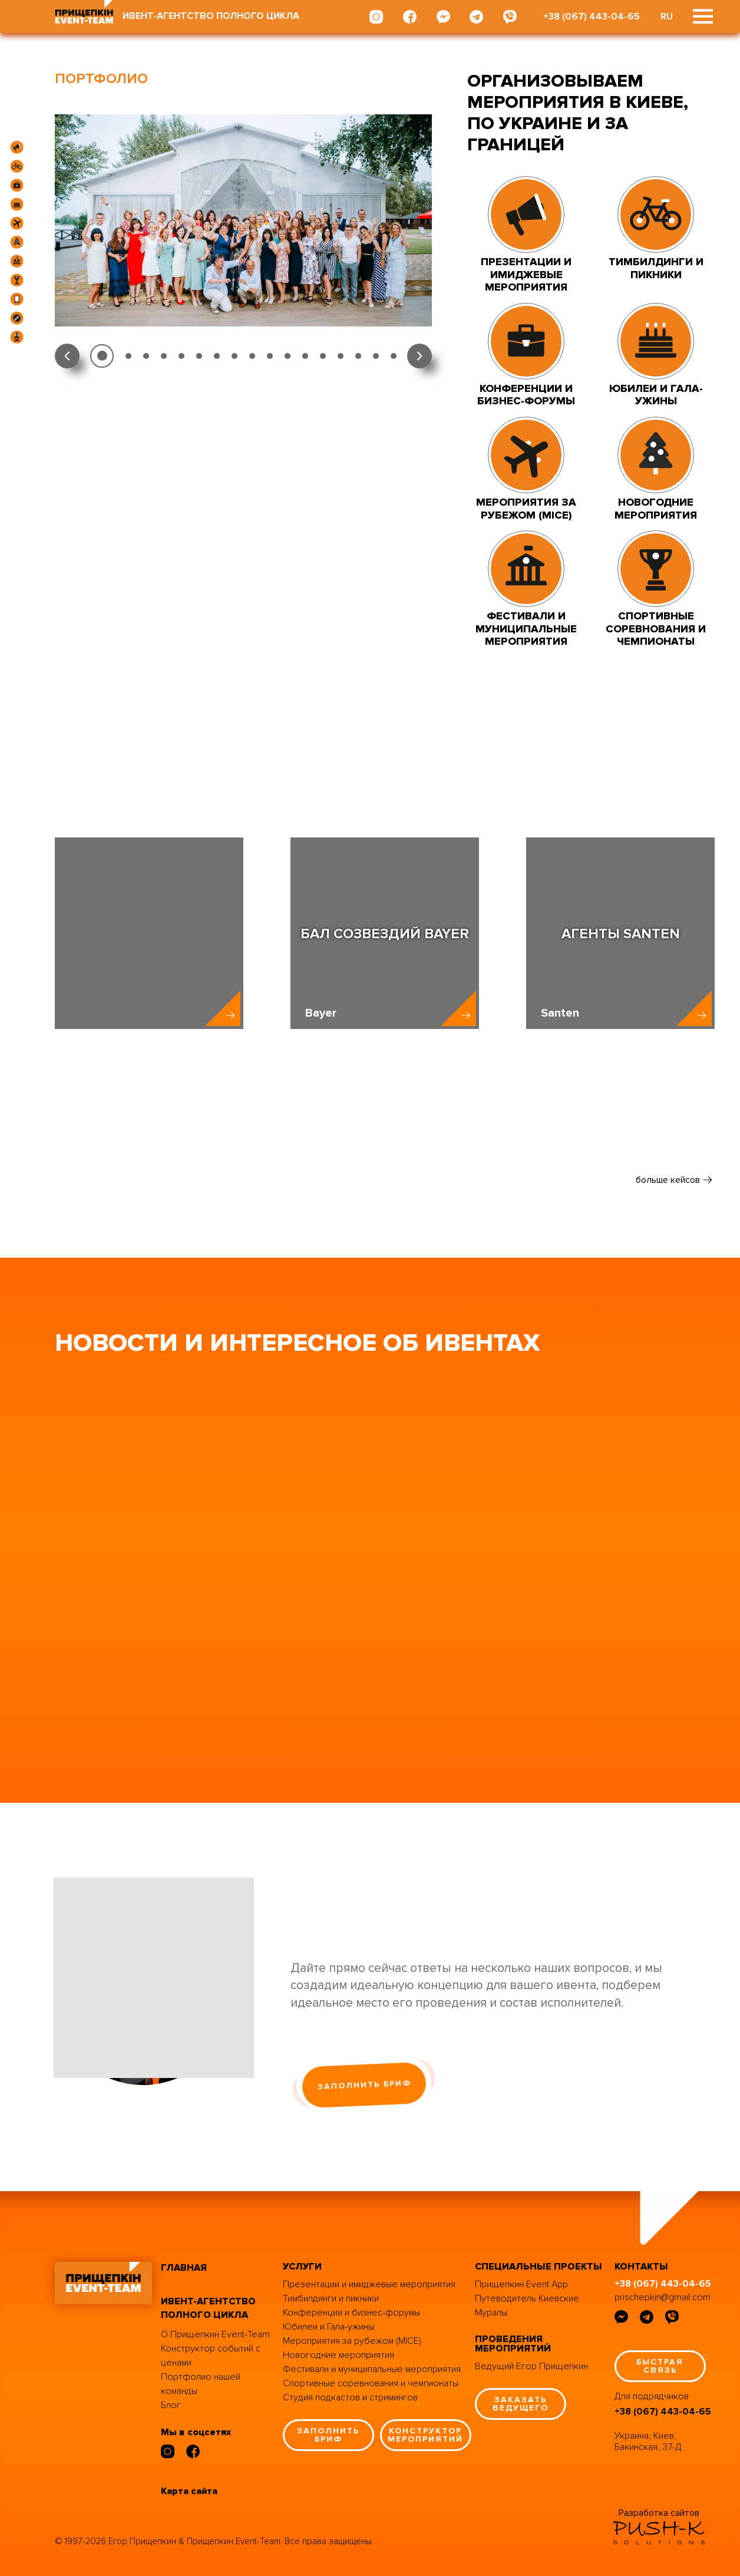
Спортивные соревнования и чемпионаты (370, 2383)
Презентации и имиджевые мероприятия (369, 2284)
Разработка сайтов (659, 2513)
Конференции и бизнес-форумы (351, 2312)
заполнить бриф (364, 2085)
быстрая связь (659, 2366)
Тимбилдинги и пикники (331, 2298)
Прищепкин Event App (521, 2284)
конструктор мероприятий (425, 2435)
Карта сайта (189, 2491)
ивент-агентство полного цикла (208, 2308)
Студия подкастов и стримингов (350, 2397)
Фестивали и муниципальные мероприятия (372, 2369)
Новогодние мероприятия (338, 2355)
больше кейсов (668, 1180)
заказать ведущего (521, 2403)
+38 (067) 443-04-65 (591, 16)
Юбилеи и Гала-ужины (328, 2327)
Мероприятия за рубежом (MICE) (352, 2341)
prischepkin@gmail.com (663, 2297)
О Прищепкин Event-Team (215, 2334)
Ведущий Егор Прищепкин (531, 2366)
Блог (171, 2405)
